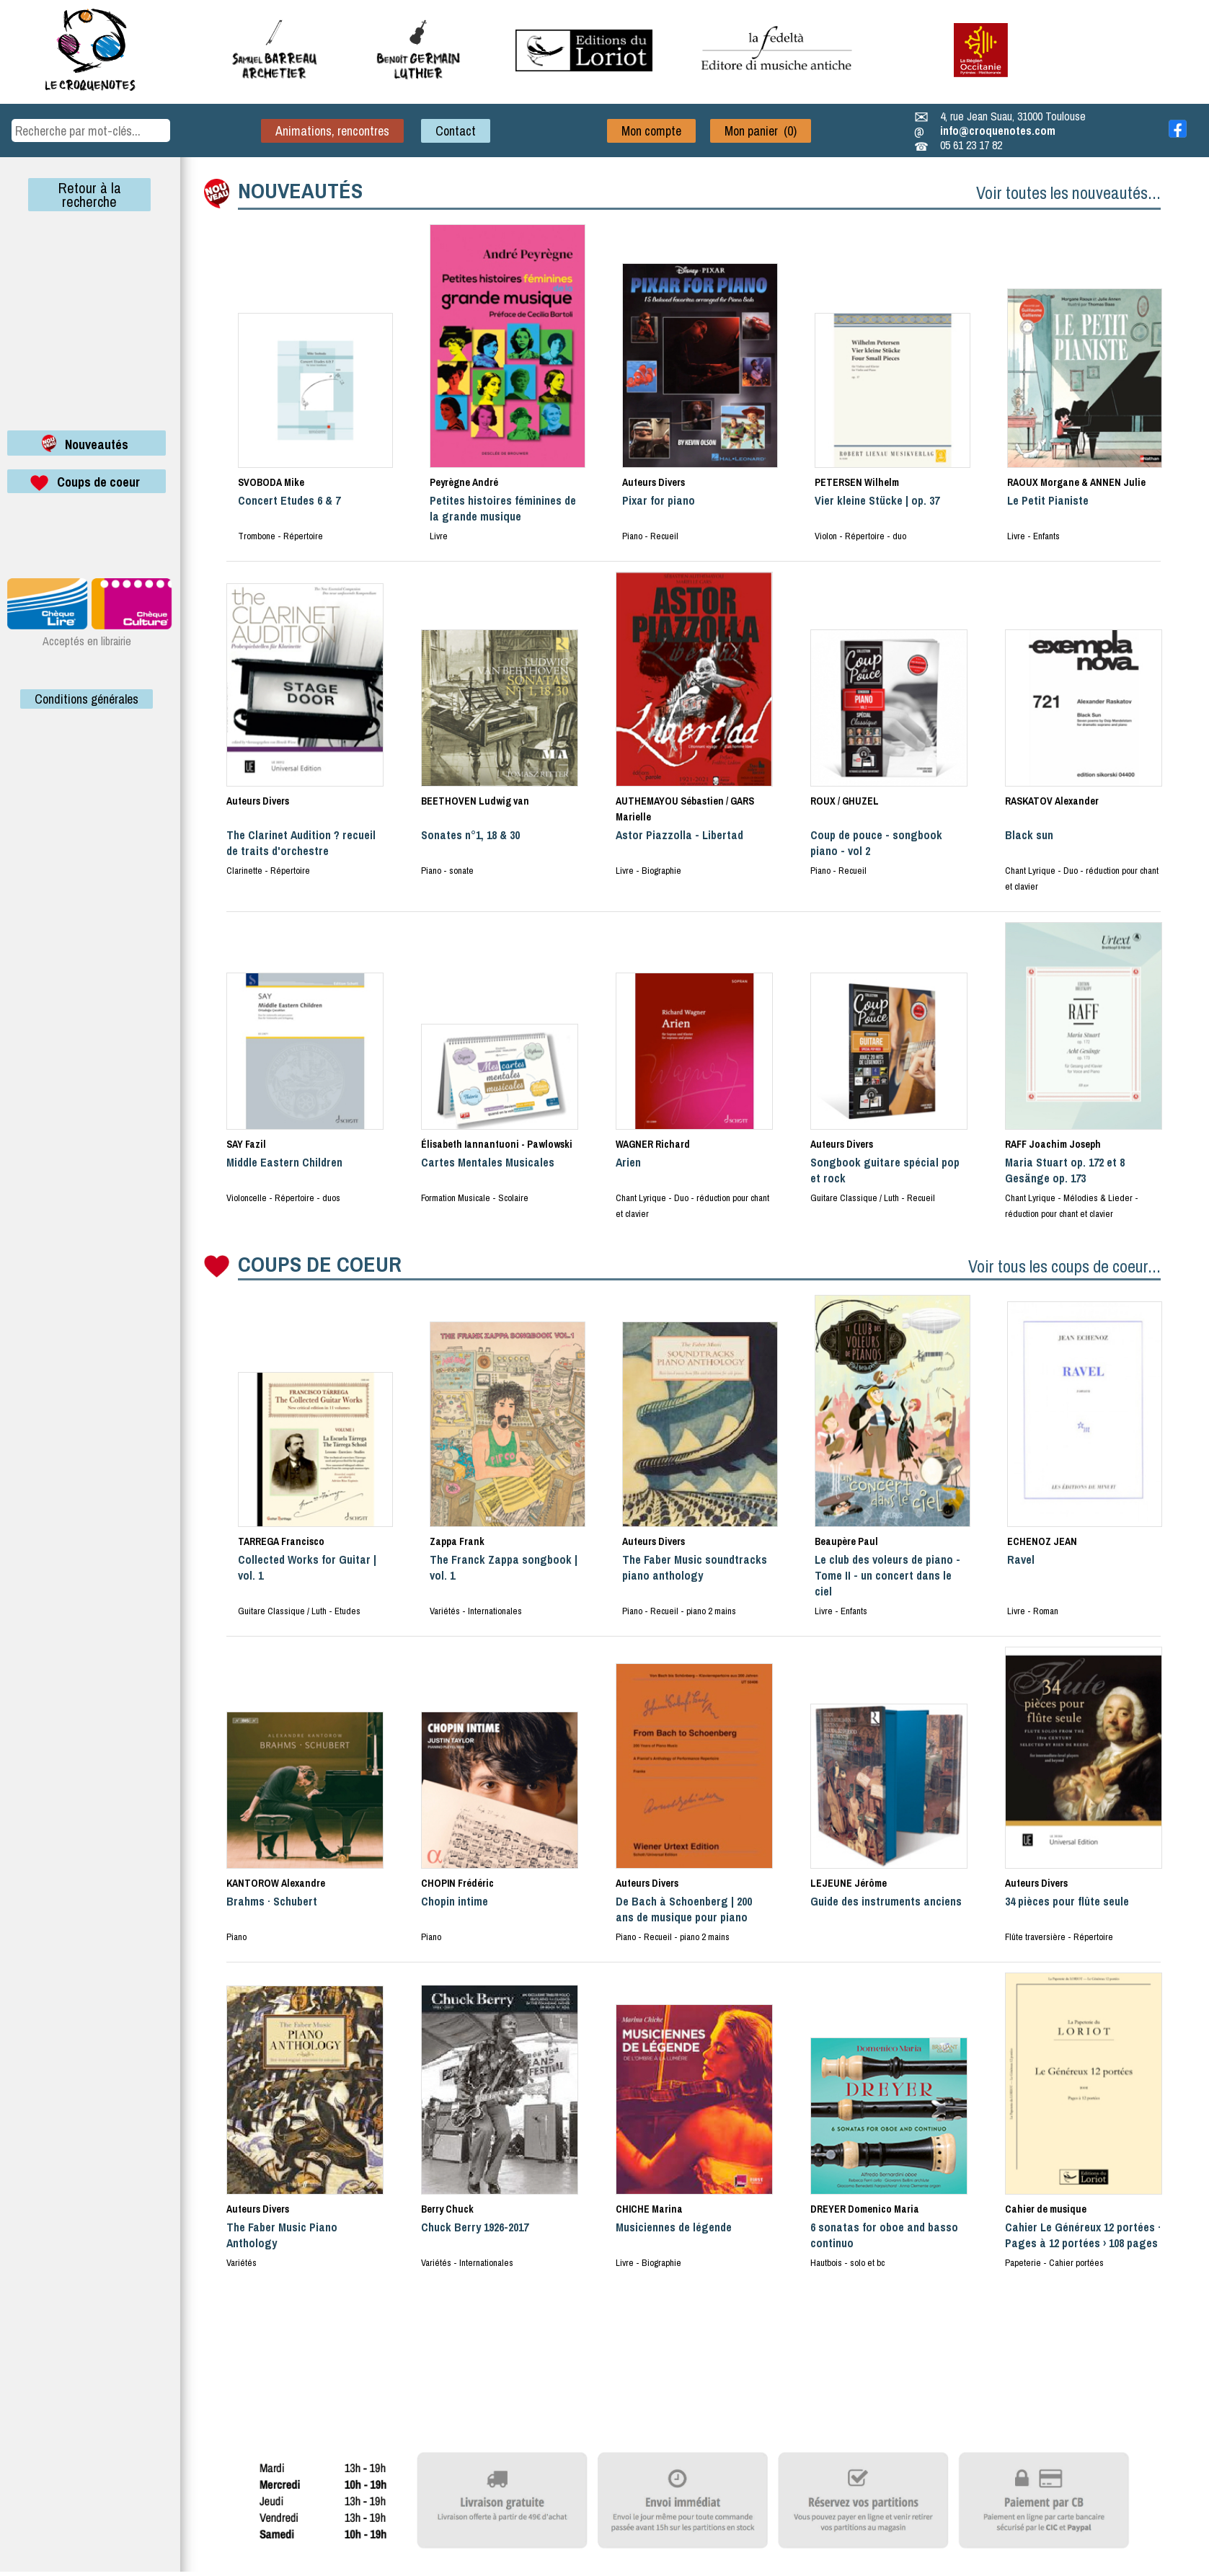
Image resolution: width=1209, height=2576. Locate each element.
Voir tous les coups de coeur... (1064, 1266)
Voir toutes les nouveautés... (1068, 192)
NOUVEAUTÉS (300, 190)
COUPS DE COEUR (320, 1263)
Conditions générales (86, 699)
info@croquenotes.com (997, 130)
